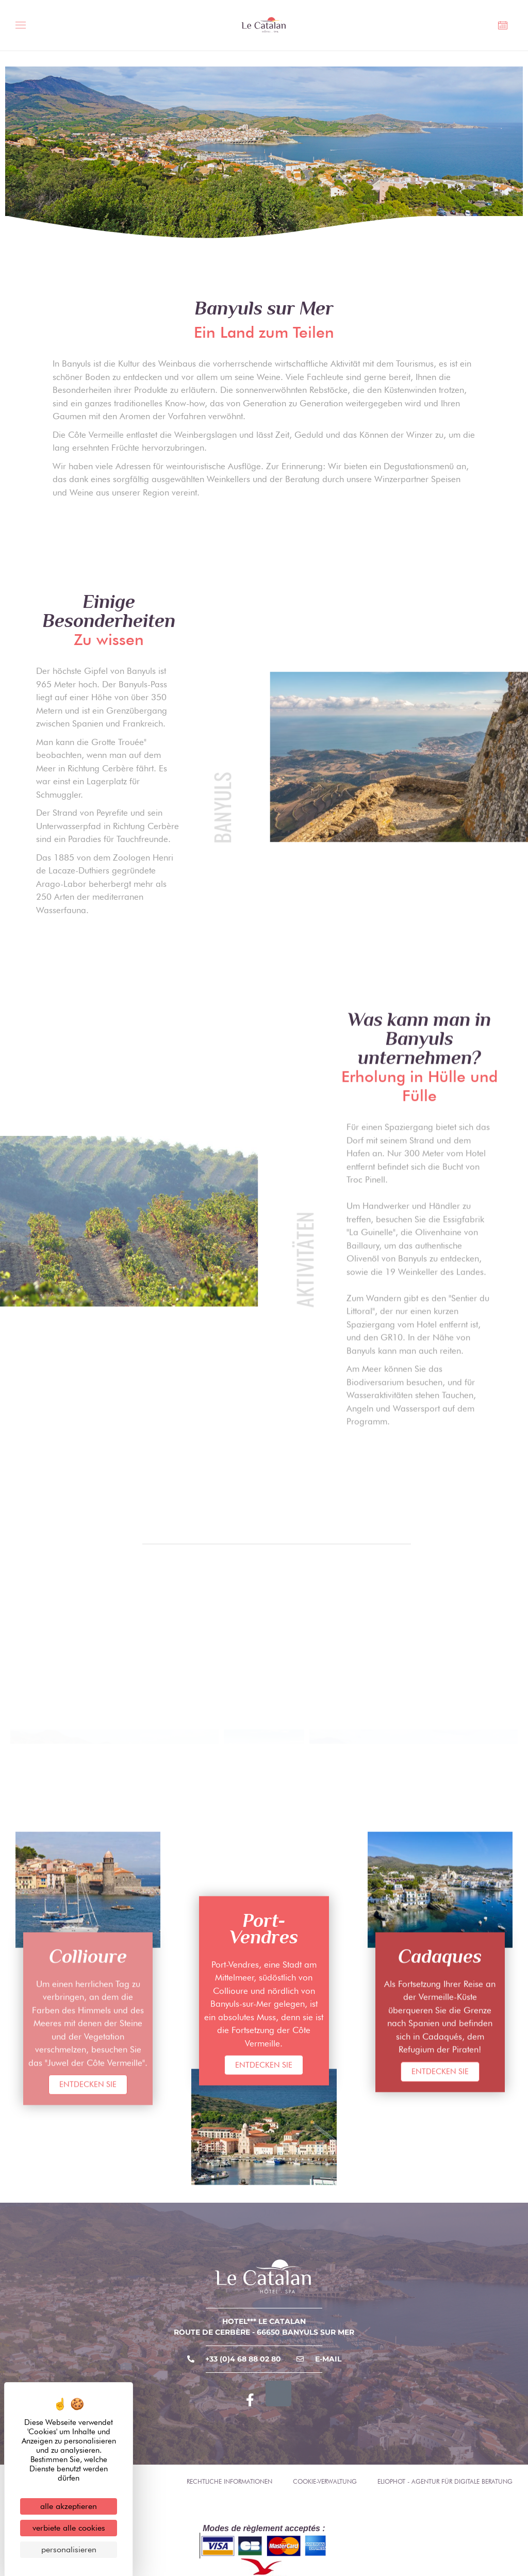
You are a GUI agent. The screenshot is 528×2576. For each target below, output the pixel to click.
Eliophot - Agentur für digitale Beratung (445, 2481)
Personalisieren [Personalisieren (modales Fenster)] (68, 2549)
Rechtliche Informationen (229, 2481)
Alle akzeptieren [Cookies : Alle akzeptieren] (68, 2506)
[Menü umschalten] (23, 26)
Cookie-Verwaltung (325, 2481)
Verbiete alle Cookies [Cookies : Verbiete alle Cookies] (68, 2528)
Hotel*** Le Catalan (264, 2321)
